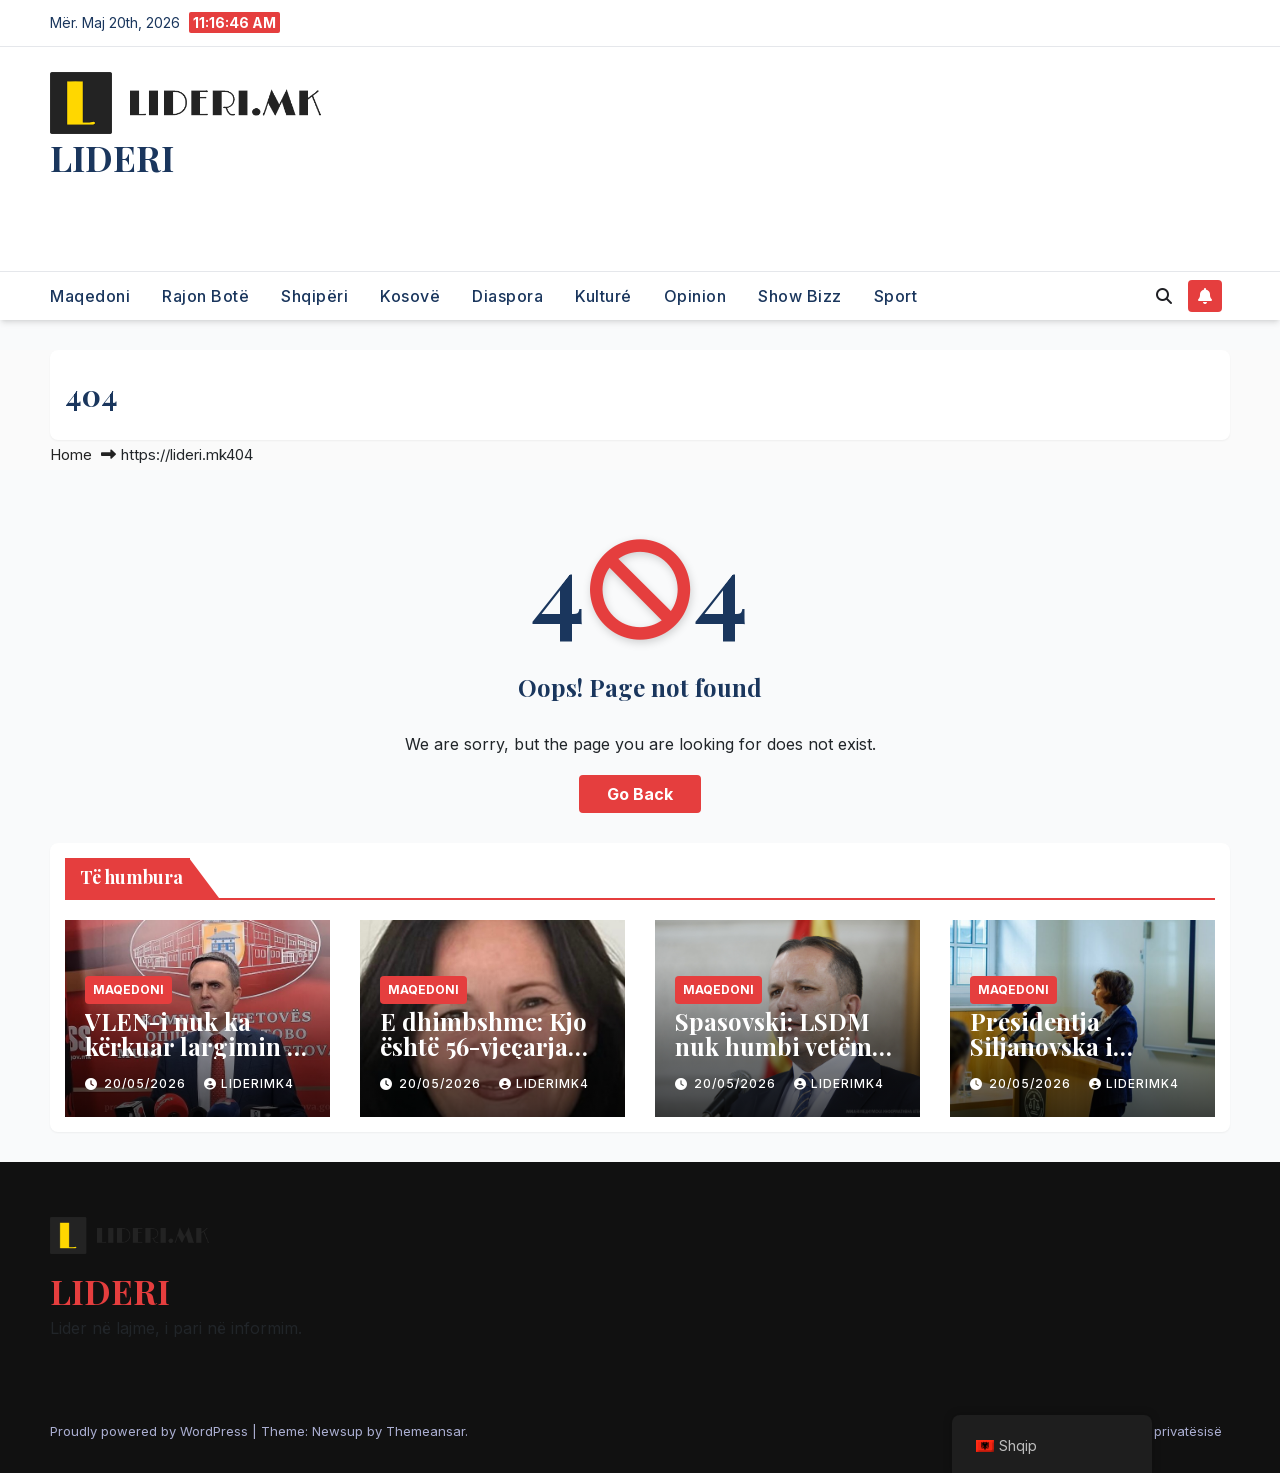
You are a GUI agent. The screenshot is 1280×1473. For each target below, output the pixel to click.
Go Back (640, 794)
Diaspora (507, 296)
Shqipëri (314, 296)
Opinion (695, 296)
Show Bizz (800, 296)
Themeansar (425, 1431)
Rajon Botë (205, 296)
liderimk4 (249, 1083)
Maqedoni (90, 296)
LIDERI (112, 157)
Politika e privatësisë (1158, 1431)
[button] (1164, 296)
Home (71, 454)
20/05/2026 (147, 1083)
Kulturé (603, 296)
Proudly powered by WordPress (151, 1431)
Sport (896, 296)
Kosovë (410, 296)
